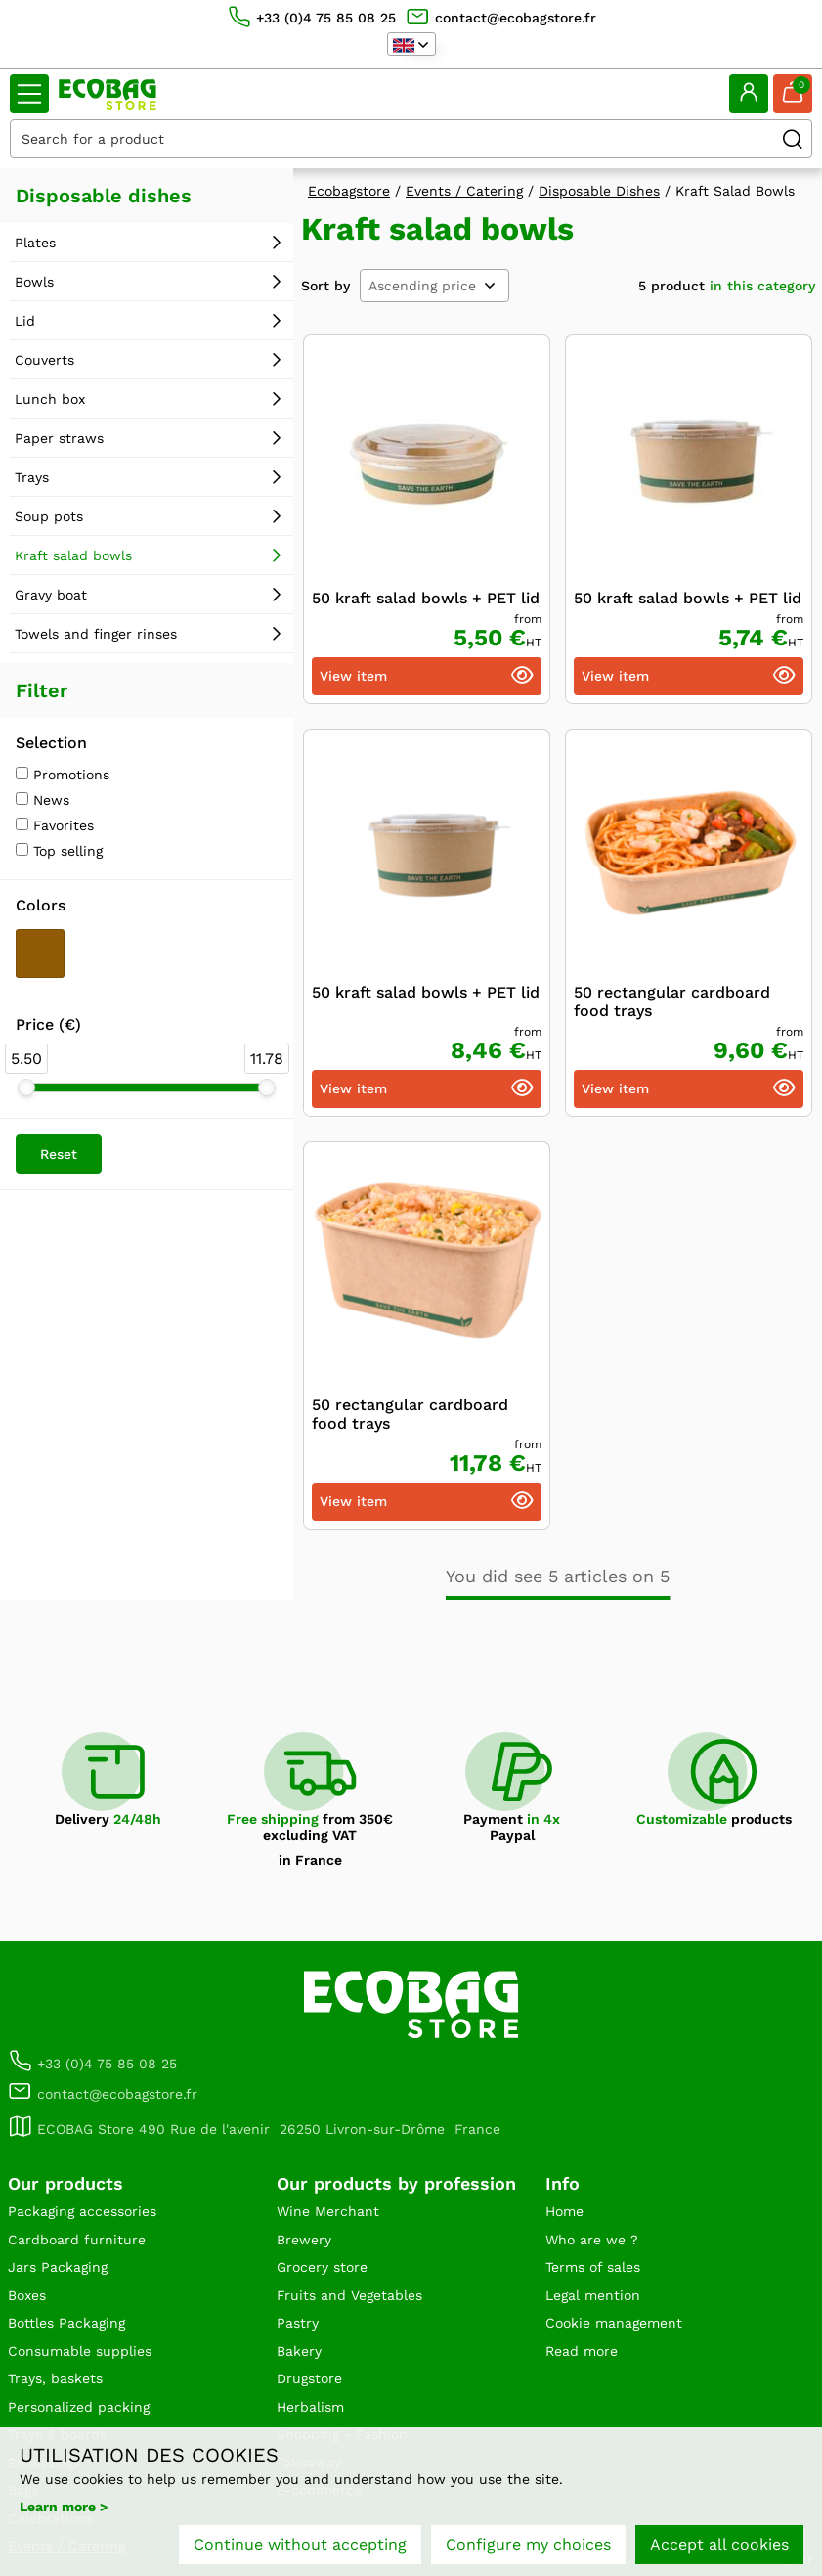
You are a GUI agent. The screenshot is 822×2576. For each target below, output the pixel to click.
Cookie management (613, 2323)
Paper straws (59, 438)
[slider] (26, 1087)
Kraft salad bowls (73, 555)
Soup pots (49, 516)
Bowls (34, 281)
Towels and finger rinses (96, 634)
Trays (32, 477)
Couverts (44, 360)
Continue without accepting (300, 2544)
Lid (25, 321)
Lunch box (50, 399)
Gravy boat (51, 594)
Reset (58, 1154)
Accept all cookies (719, 2544)
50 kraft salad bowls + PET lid (426, 598)
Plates (35, 242)
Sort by (325, 285)
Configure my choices (528, 2544)
